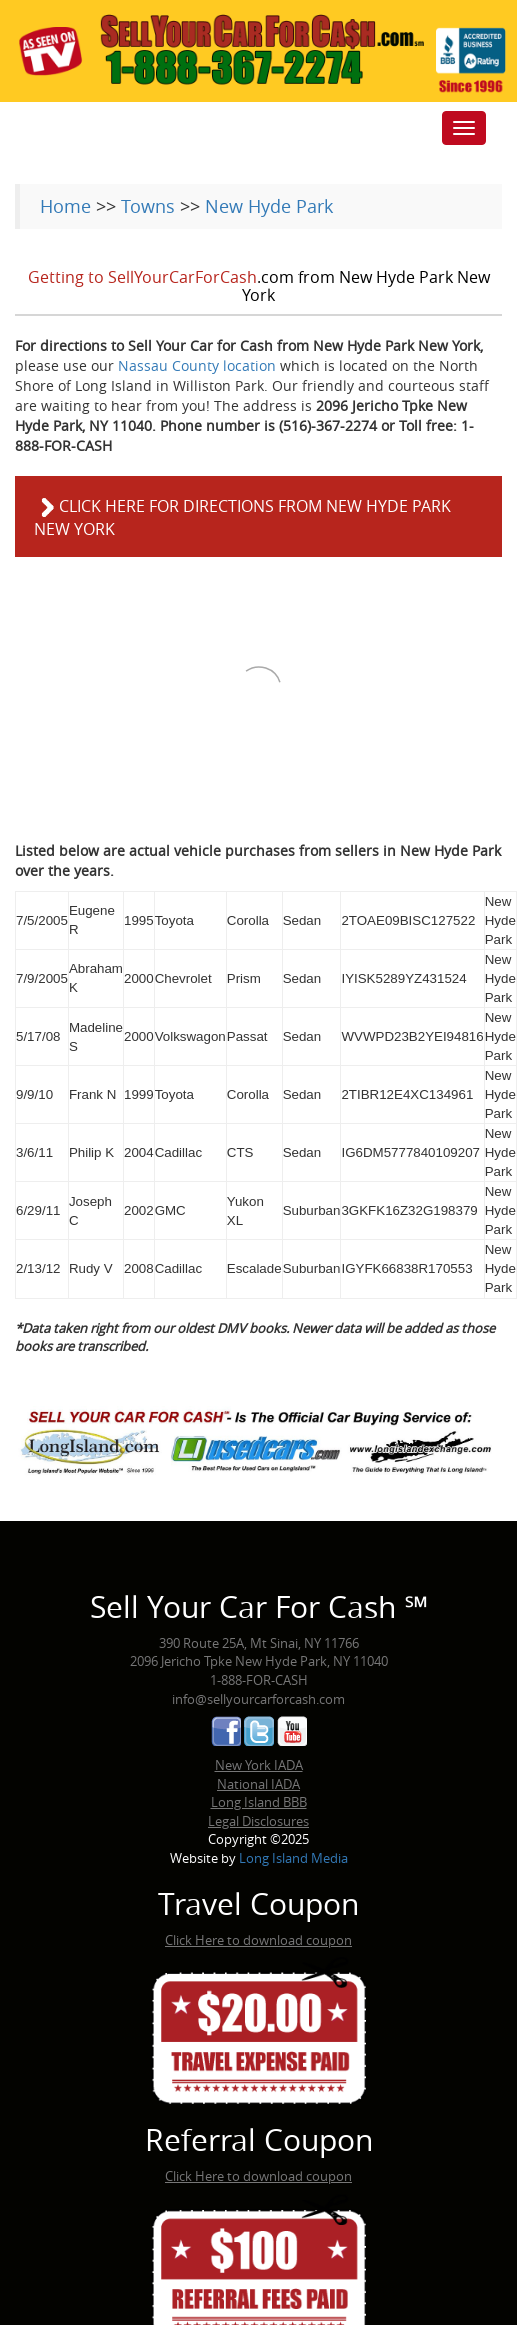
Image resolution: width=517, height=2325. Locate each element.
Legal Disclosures (258, 1821)
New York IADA (259, 1765)
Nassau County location (197, 365)
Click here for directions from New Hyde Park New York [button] (242, 517)
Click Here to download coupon (258, 1940)
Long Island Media (293, 1858)
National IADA (258, 1784)
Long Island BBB (259, 1802)
